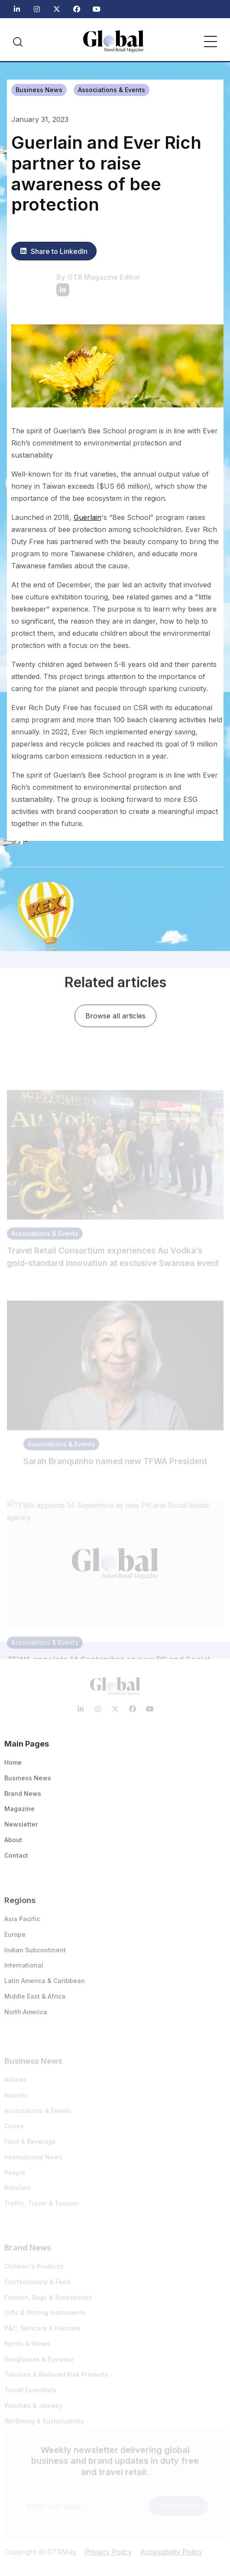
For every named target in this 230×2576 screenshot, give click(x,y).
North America (25, 2018)
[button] (210, 41)
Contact (16, 1859)
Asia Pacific (22, 1925)
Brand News (22, 1797)
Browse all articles (115, 1017)
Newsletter (21, 1829)
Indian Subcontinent (35, 1956)
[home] (113, 41)
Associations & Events (111, 89)
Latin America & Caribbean (44, 1987)
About (13, 1844)
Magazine (19, 1813)
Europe (15, 1941)
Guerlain (87, 517)
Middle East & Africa (34, 2002)
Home (13, 1767)
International (23, 1972)
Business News (39, 89)
